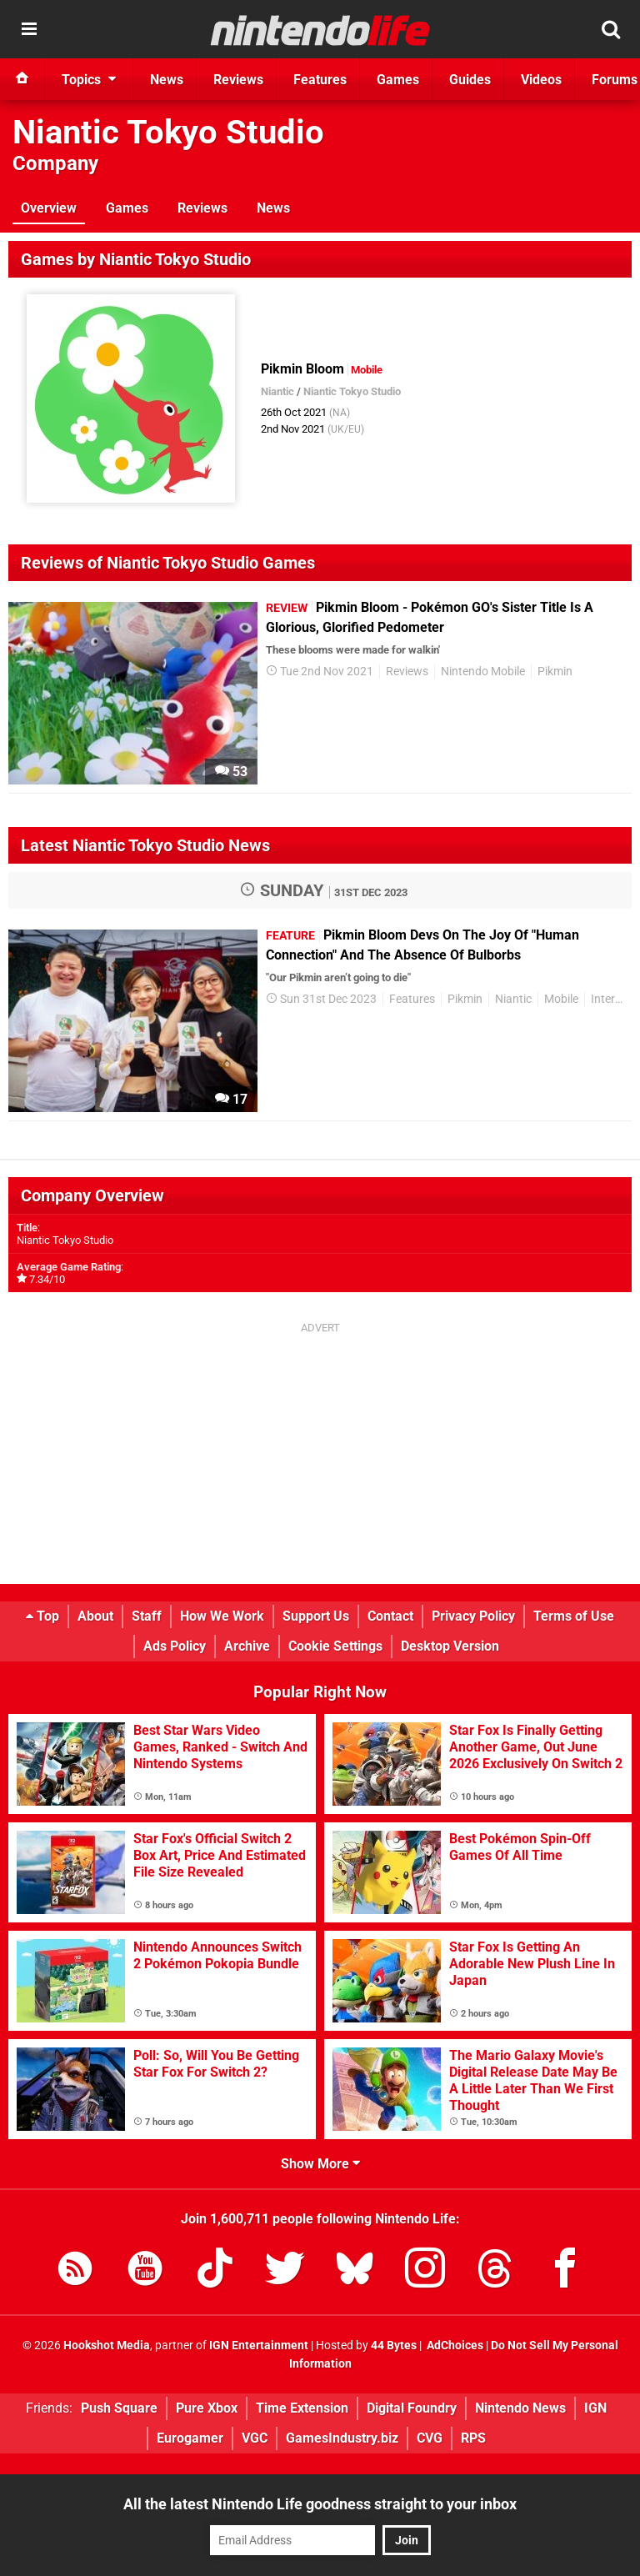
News (273, 208)
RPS (473, 2438)
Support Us (315, 1616)
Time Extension (302, 2408)
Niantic (277, 391)
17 (231, 1099)
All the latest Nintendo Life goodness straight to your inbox (320, 2504)
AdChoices (453, 2345)
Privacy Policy (473, 1616)
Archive (247, 1646)
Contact (390, 1616)
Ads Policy (174, 1646)
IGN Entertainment (258, 2345)
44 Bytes (394, 2345)
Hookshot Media (106, 2345)
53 (231, 771)
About (95, 1616)
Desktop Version (450, 1646)
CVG (429, 2438)
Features (412, 999)
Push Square (119, 2408)
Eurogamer (190, 2438)
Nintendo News (520, 2408)
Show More (320, 2164)
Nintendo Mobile (483, 671)
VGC (255, 2438)
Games (127, 208)
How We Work (222, 1616)
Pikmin (555, 671)
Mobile (561, 999)
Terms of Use (573, 1616)
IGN (595, 2408)
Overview (49, 208)
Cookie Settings (335, 1646)
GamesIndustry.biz (342, 2438)
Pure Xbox (207, 2408)
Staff (147, 1616)
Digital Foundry (412, 2408)
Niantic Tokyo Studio (168, 132)
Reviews (203, 208)
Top (42, 1616)
